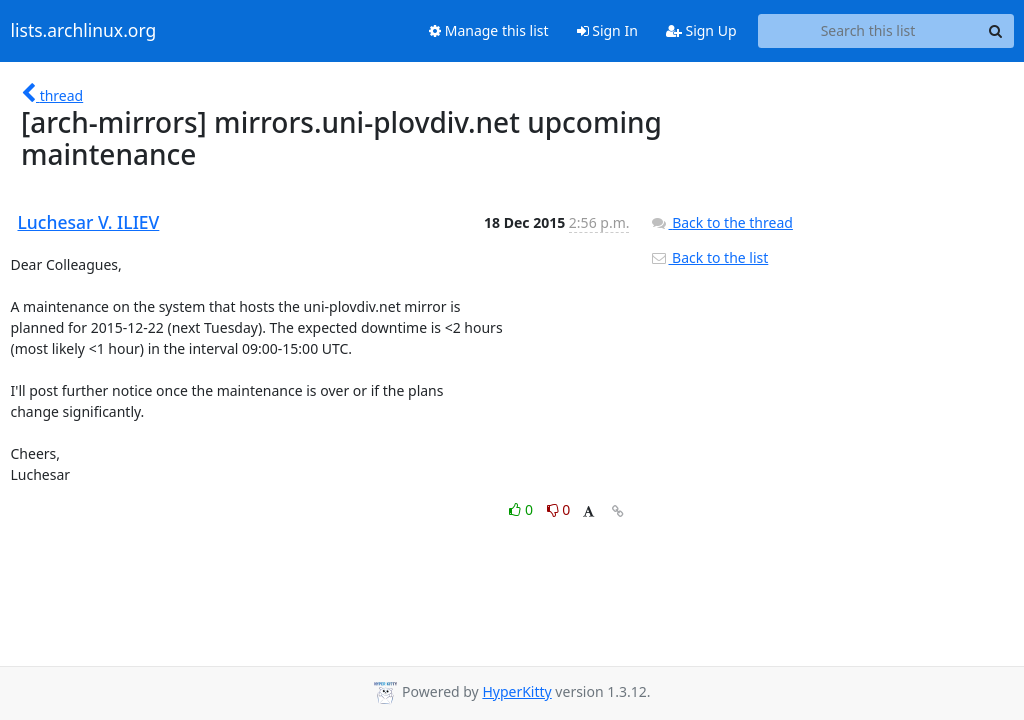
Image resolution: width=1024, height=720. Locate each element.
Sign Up (701, 30)
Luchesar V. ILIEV (89, 222)
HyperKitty (516, 691)
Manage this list (489, 30)
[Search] (996, 31)
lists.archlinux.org (84, 31)
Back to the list (709, 257)
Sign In (607, 30)
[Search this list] (868, 31)
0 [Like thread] (522, 509)
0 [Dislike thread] (559, 509)
